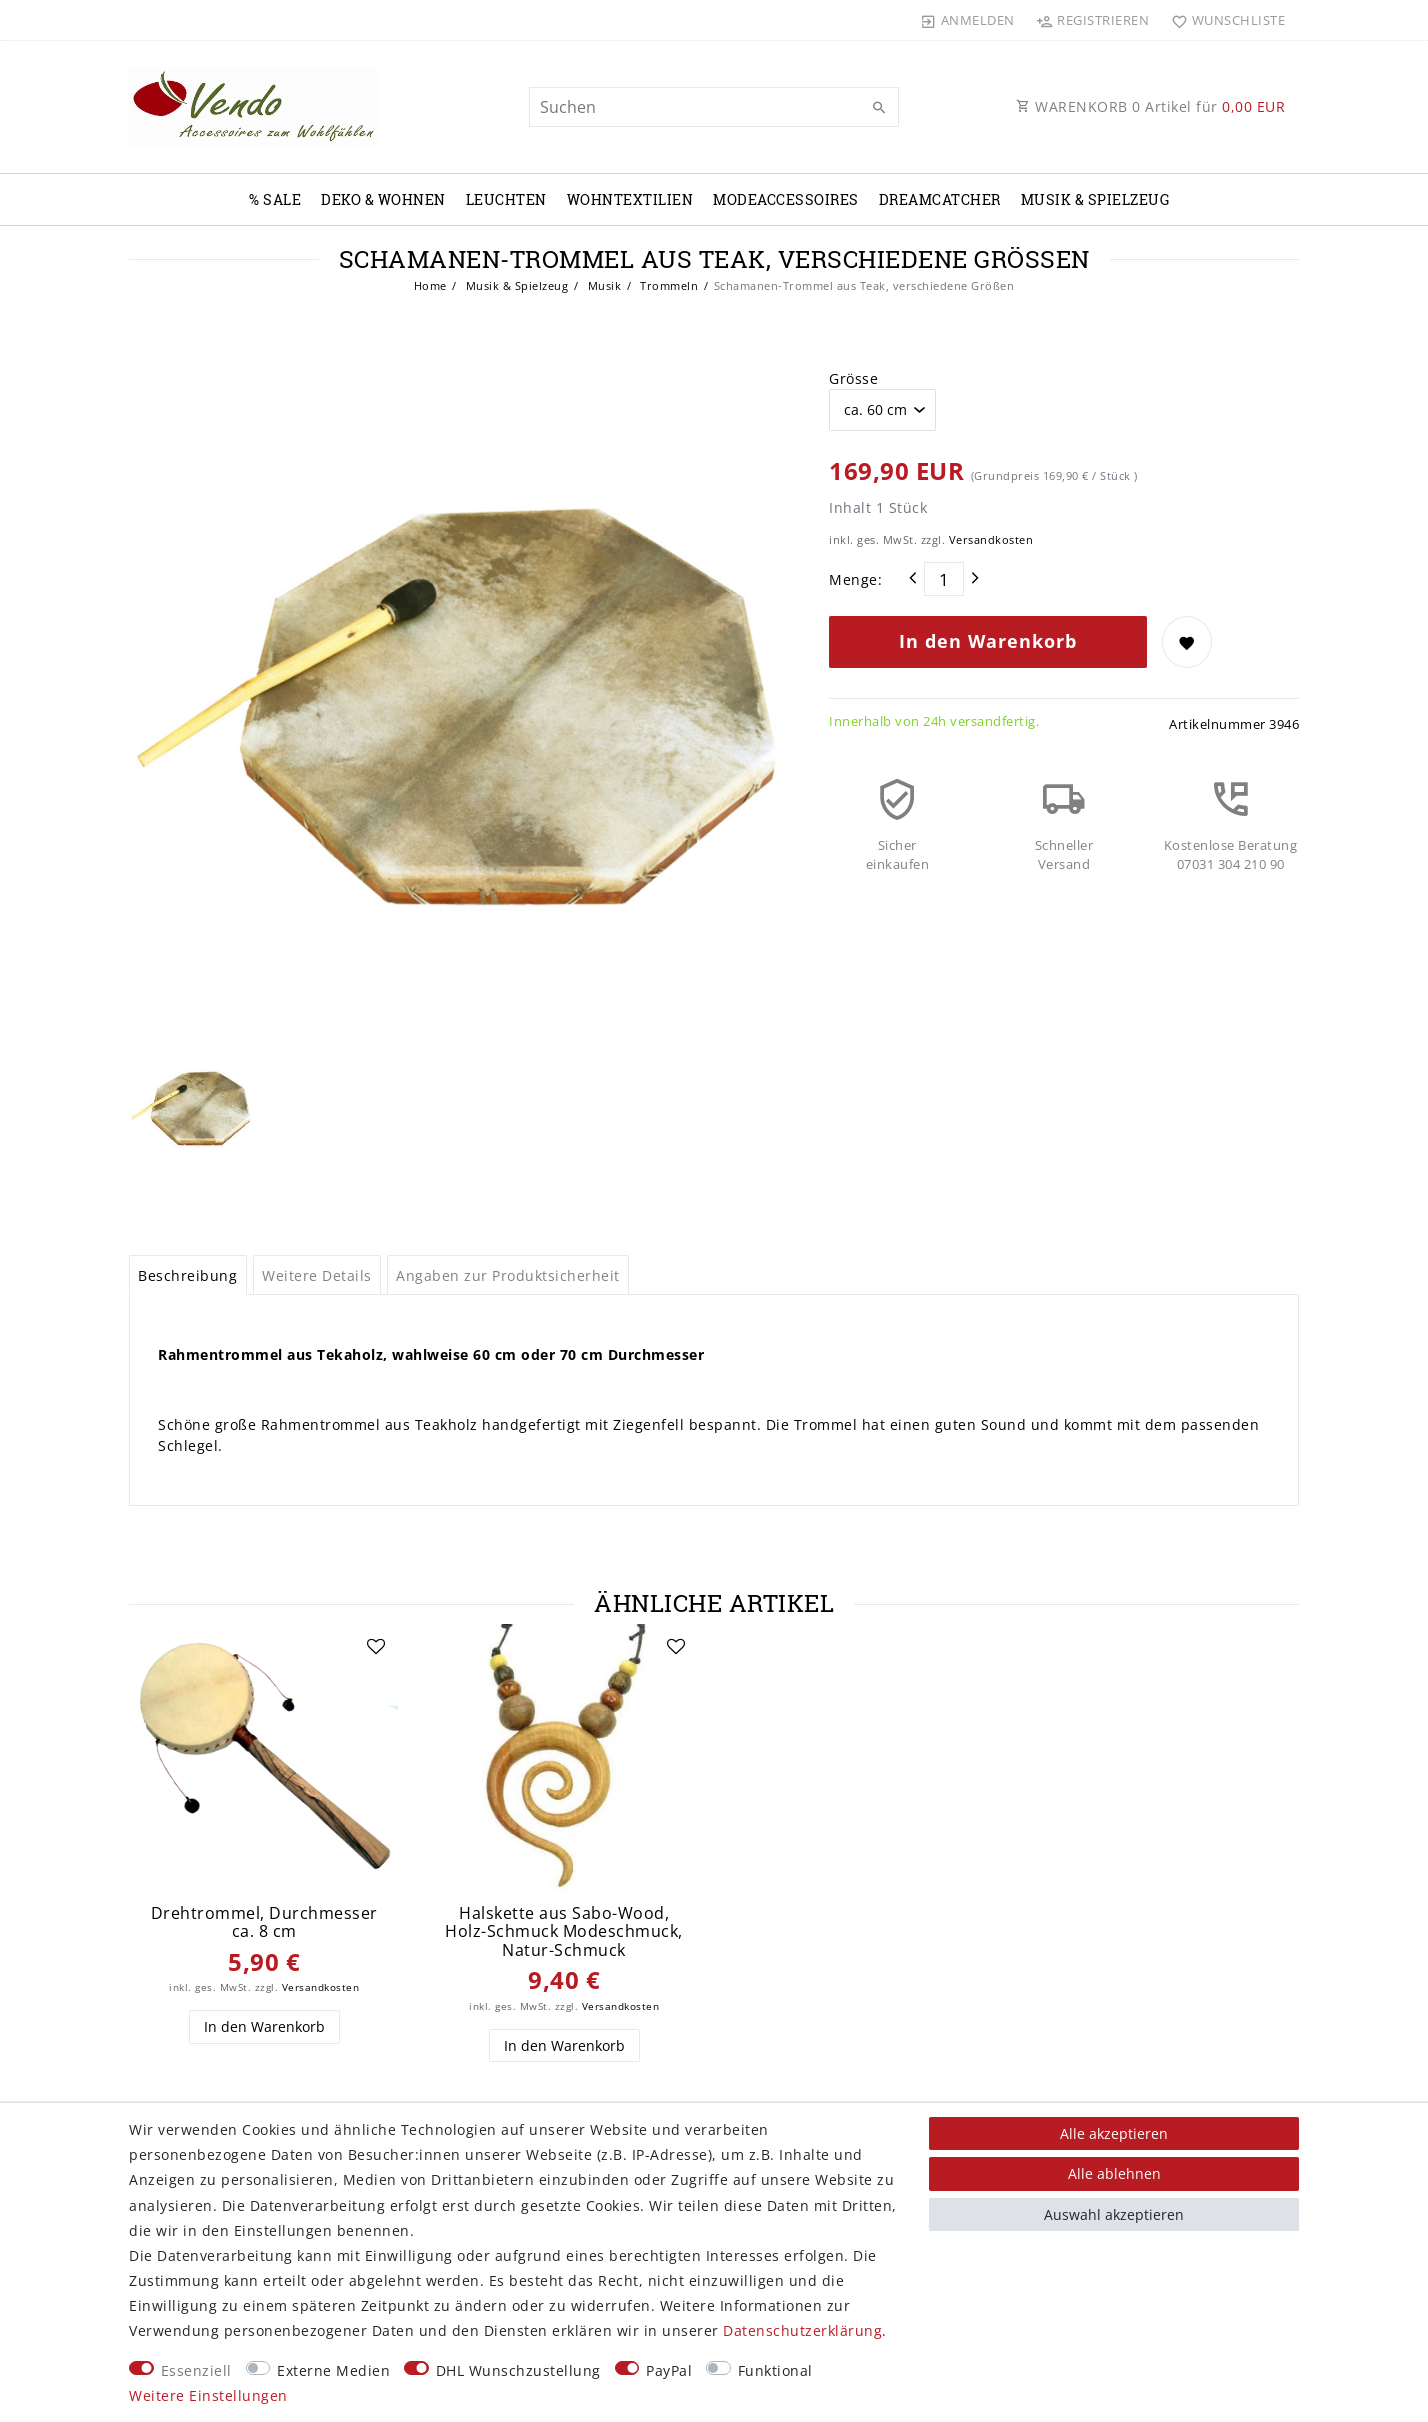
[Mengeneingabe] (944, 579)
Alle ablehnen (1114, 2173)
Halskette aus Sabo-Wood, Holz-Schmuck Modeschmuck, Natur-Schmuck (564, 1932)
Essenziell (196, 2370)
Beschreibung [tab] (187, 1275)
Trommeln (668, 285)
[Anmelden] (968, 20)
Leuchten (506, 199)
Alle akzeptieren (1114, 2133)
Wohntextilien (630, 199)
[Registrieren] (1093, 20)
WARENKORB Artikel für (1150, 106)
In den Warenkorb (988, 641)
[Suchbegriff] (714, 107)
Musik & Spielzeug (1095, 199)
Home (430, 285)
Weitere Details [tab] (317, 1275)
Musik (602, 285)
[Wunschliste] (1223, 20)
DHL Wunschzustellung (518, 2370)
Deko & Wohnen (383, 199)
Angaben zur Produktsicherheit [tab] (508, 1275)
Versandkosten (991, 539)
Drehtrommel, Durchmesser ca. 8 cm (264, 1922)
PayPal (669, 2370)
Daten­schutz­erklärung (802, 2330)
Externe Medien (333, 2370)
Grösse (853, 378)
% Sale (275, 199)
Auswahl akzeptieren (1114, 2214)
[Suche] (879, 108)
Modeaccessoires (786, 199)
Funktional (775, 2370)
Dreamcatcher (940, 199)
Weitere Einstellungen (208, 2395)
